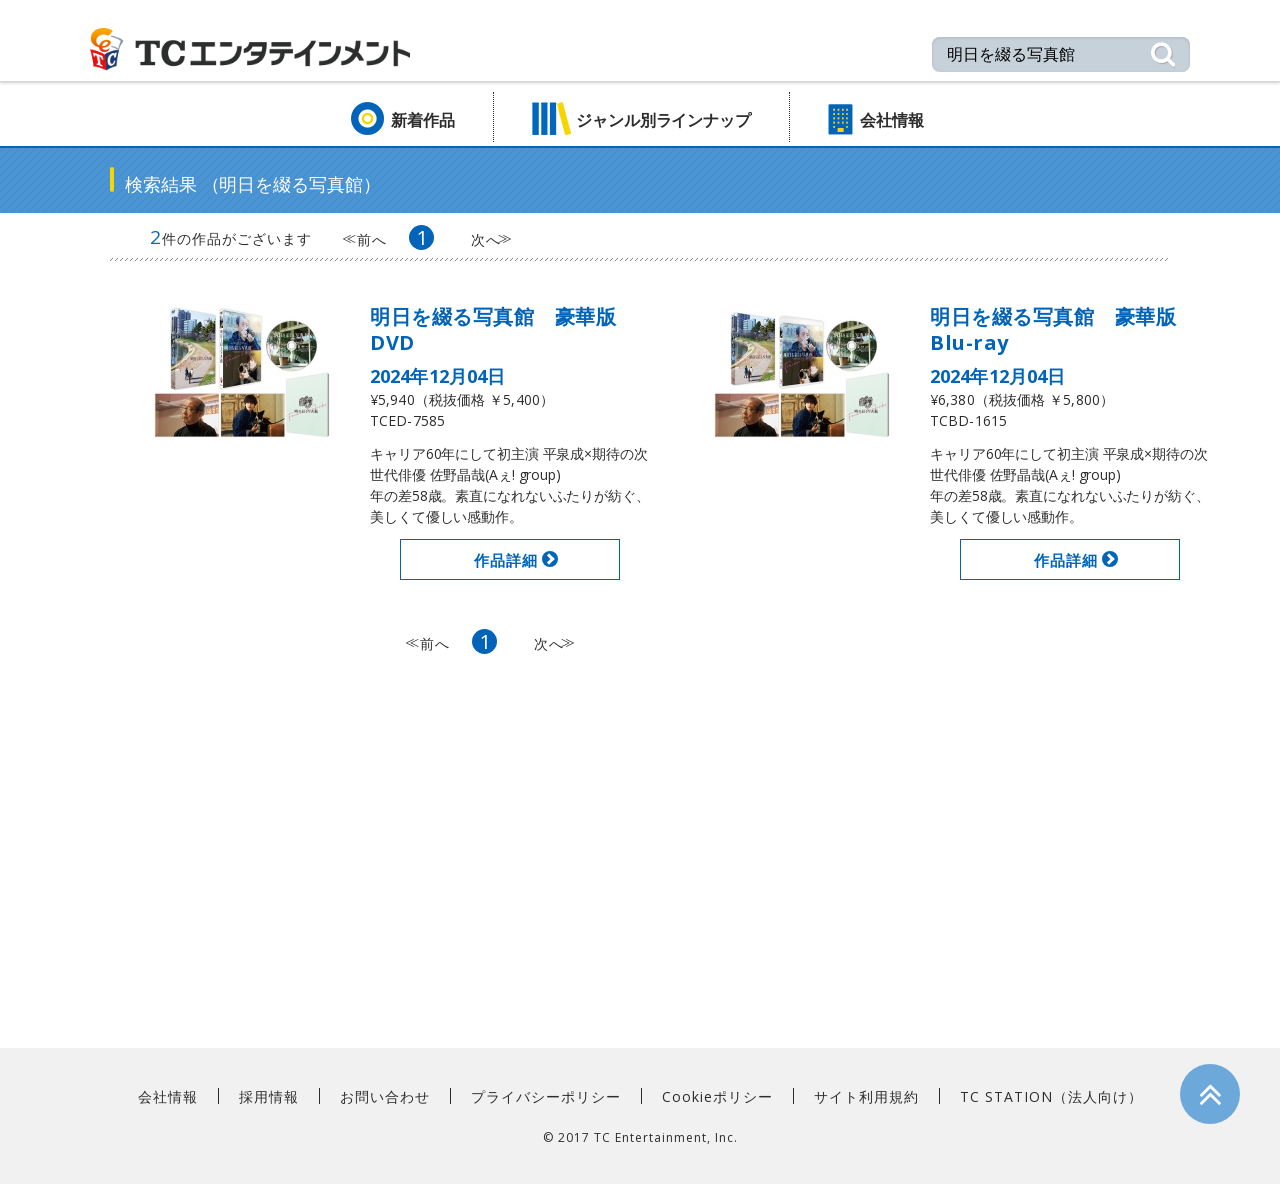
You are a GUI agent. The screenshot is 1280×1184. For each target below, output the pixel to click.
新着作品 (423, 120)
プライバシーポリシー (546, 1096)
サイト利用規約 (866, 1096)
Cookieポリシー (717, 1096)
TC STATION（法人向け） (1051, 1096)
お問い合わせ (385, 1096)
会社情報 (892, 120)
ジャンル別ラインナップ (663, 120)
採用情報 (269, 1096)
